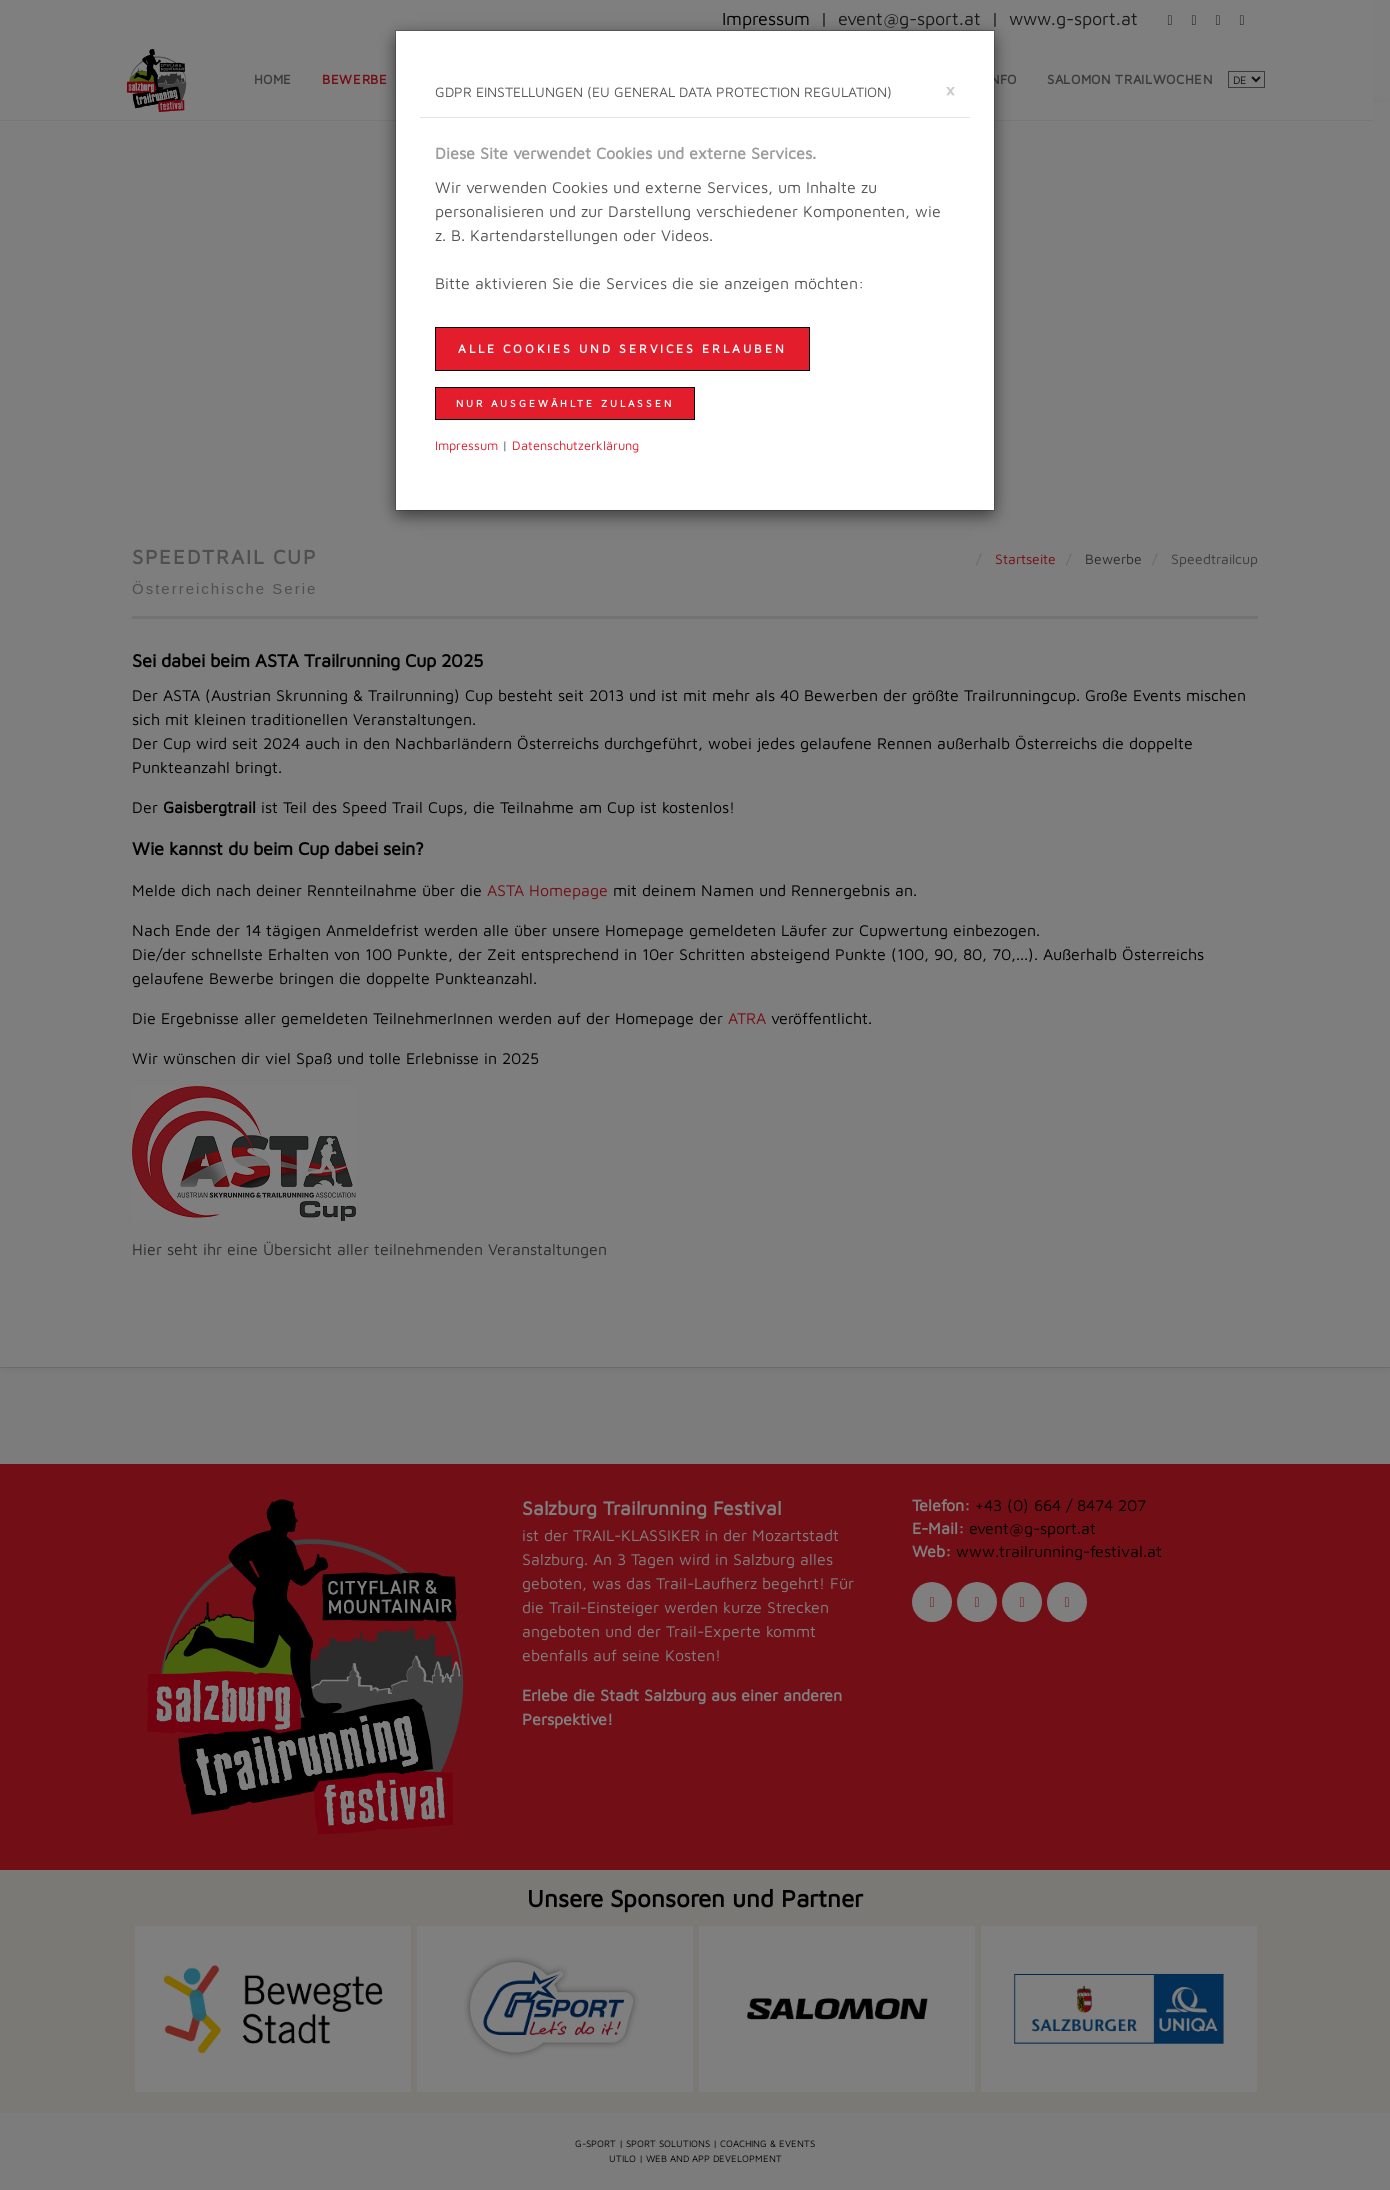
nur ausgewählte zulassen (565, 403)
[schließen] (950, 89)
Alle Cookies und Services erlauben (622, 348)
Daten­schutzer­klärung (575, 445)
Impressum (466, 445)
